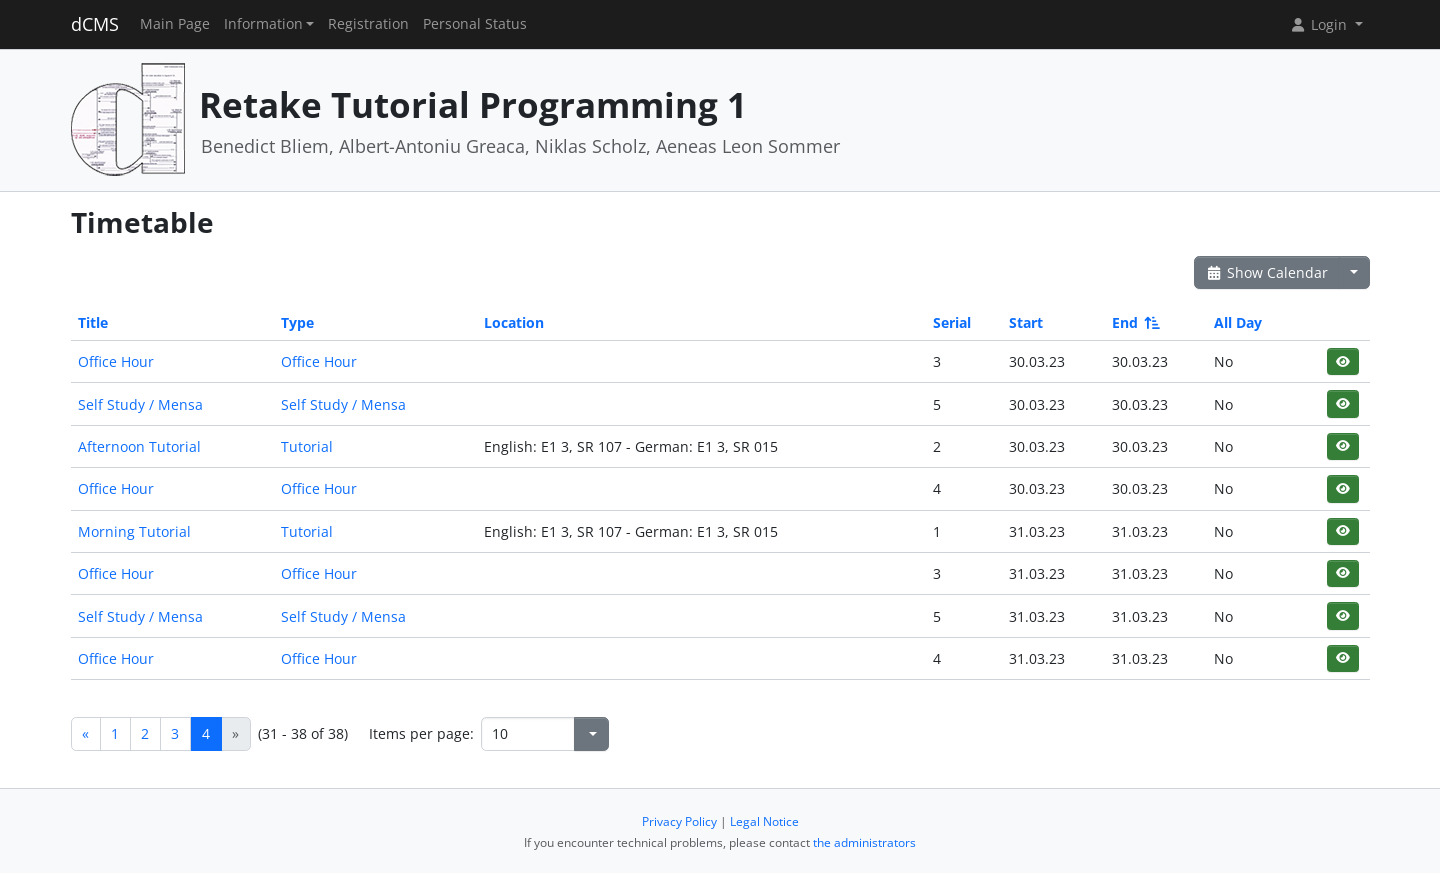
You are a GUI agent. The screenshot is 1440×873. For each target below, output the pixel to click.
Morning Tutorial (134, 531)
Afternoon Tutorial (139, 446)
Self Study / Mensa (140, 404)
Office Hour (116, 361)
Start (1026, 322)
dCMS (95, 24)
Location (514, 322)
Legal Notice (764, 821)
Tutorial (307, 446)
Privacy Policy (679, 821)
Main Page (175, 24)
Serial (952, 322)
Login (1320, 24)
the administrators (864, 842)
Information (263, 24)
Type (297, 322)
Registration (368, 24)
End (1134, 322)
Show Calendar (1267, 272)
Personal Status (475, 24)
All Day (1238, 322)
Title (93, 322)
